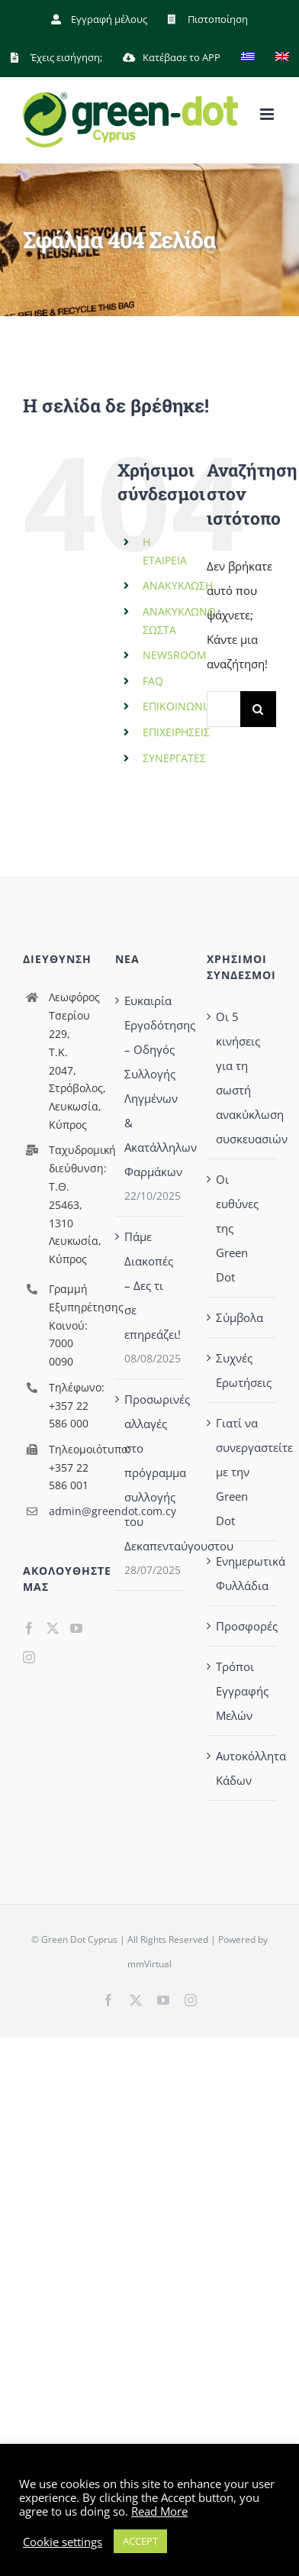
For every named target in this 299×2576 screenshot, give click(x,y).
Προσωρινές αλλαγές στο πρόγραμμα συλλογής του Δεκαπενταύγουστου (150, 1472)
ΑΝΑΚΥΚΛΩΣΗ (178, 585)
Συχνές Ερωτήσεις (242, 1370)
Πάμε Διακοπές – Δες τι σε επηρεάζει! (150, 1285)
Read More (159, 2511)
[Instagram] (29, 1657)
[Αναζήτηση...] (223, 709)
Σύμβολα (239, 1317)
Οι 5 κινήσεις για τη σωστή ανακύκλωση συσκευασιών (242, 1077)
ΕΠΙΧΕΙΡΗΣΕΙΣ (176, 732)
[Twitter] (53, 1628)
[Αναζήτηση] (258, 709)
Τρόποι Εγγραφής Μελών (242, 1691)
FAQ (153, 681)
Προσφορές (242, 1626)
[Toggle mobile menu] (268, 114)
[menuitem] (248, 57)
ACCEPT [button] (140, 2541)
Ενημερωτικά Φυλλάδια (242, 1573)
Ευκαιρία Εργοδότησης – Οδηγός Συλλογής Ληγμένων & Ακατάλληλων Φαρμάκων (150, 1086)
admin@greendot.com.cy (70, 1511)
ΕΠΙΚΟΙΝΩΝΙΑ (178, 706)
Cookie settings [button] (62, 2542)
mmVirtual (149, 1963)
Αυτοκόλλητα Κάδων (242, 1768)
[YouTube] (76, 1628)
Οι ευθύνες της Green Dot (237, 1228)
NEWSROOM (175, 655)
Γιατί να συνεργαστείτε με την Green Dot (242, 1471)
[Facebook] (29, 1628)
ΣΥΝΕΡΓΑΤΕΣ (174, 758)
